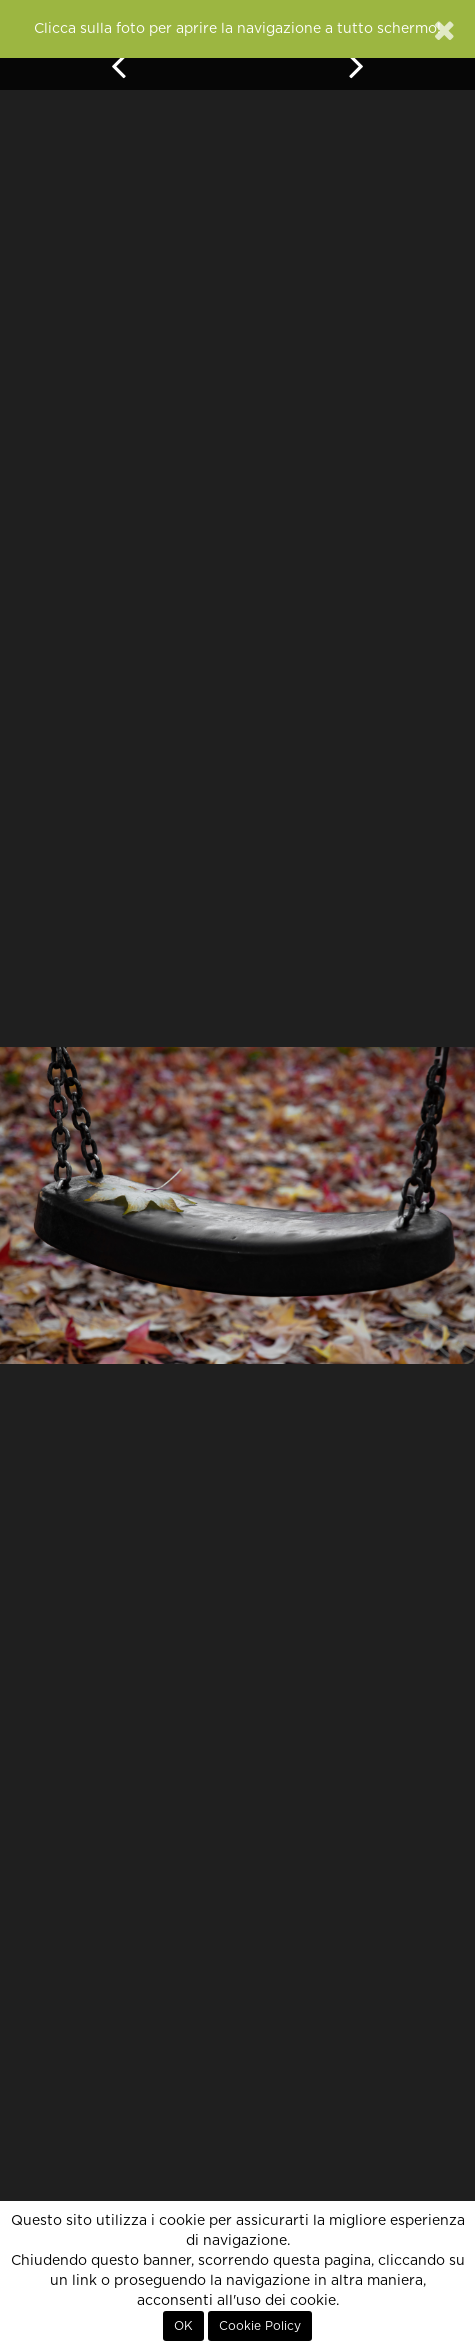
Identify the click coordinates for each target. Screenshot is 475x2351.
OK (183, 2326)
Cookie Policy (260, 2326)
